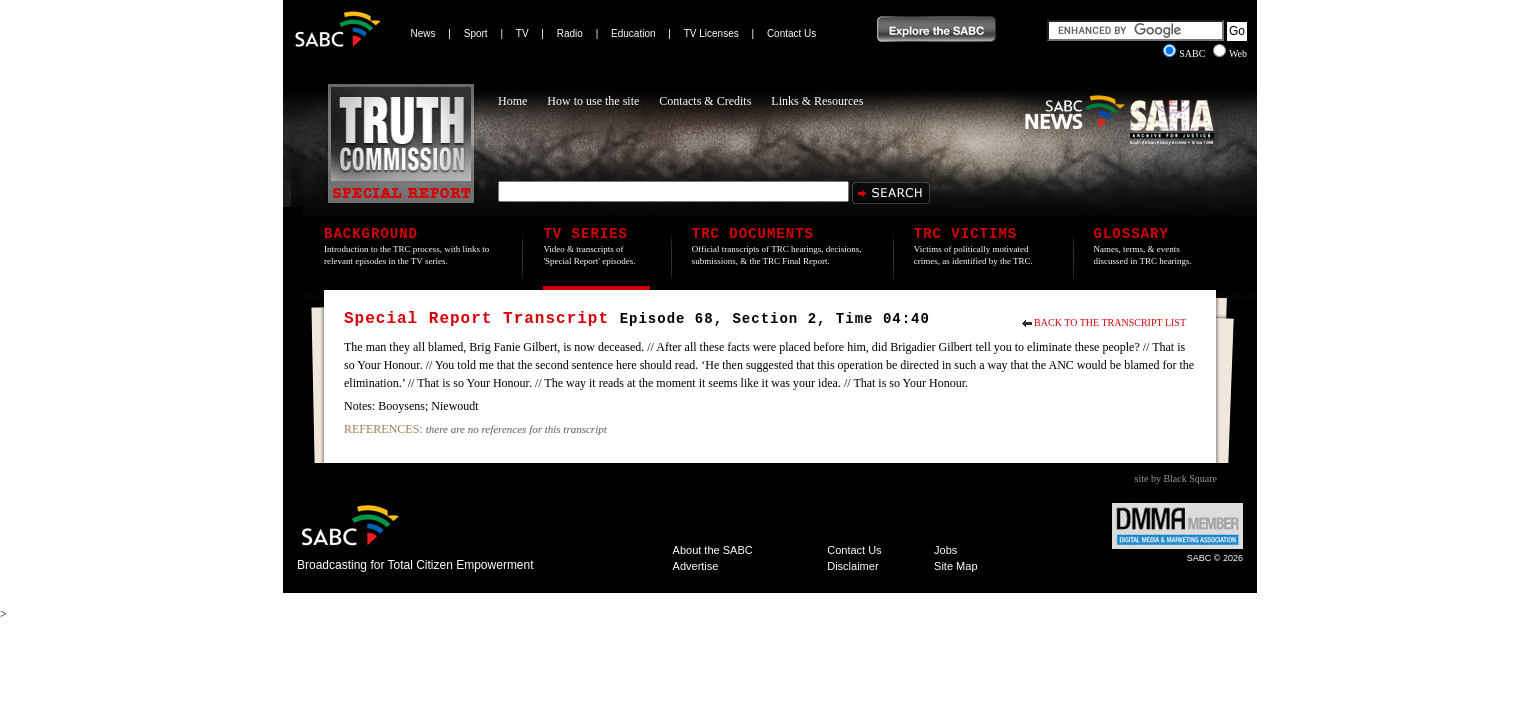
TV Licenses (711, 33)
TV (522, 33)
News (423, 33)
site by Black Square (1176, 478)
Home (512, 101)
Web (1230, 53)
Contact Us (791, 33)
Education (633, 33)
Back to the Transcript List (1110, 322)
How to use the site (593, 101)
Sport (476, 33)
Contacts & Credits (705, 101)
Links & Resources (817, 101)
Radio (570, 33)
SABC (1185, 53)
